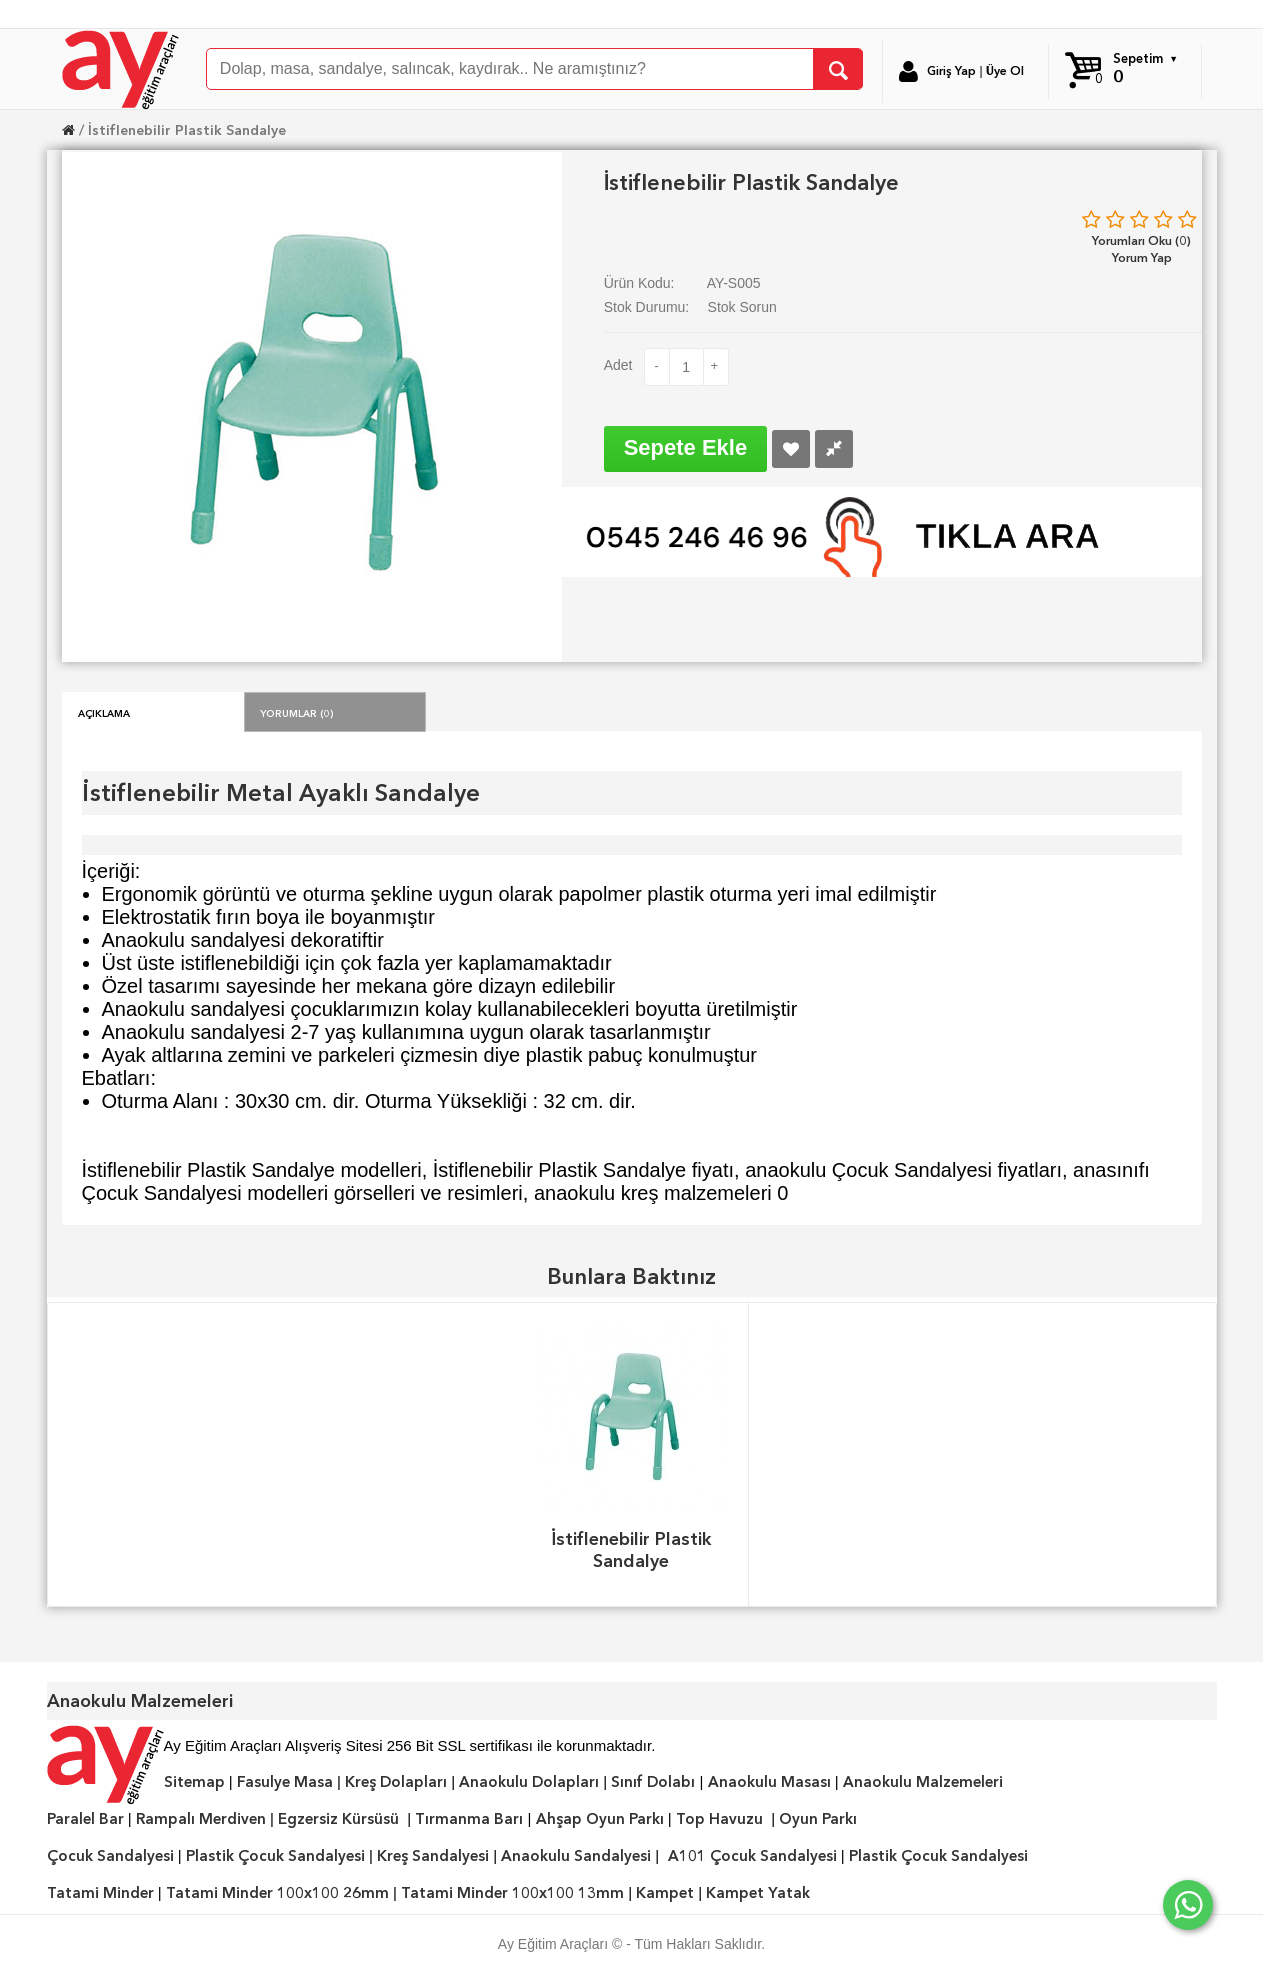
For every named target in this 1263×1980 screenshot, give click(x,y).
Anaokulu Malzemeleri (923, 1782)
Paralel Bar (85, 1819)
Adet (618, 365)
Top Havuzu (719, 1819)
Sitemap (194, 1782)
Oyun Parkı (818, 1819)
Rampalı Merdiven (201, 1819)
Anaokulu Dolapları (529, 1782)
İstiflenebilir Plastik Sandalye (187, 130)
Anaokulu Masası (769, 1782)
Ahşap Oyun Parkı (600, 1819)
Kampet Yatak (758, 1893)
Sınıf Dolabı (653, 1782)
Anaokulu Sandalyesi (576, 1856)
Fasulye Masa (285, 1782)
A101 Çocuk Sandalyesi (752, 1856)
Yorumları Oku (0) (1141, 240)
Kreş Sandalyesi (433, 1856)
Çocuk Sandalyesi (110, 1856)
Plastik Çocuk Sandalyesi (275, 1856)
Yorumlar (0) (297, 712)
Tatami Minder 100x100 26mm (277, 1893)
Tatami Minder (100, 1893)
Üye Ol (1005, 71)
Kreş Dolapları (396, 1782)
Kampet (665, 1893)
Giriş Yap (951, 71)
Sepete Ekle (686, 447)
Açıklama (104, 712)
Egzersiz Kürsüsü (338, 1819)
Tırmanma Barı (469, 1819)
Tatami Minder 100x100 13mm (512, 1893)
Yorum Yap (1142, 257)
